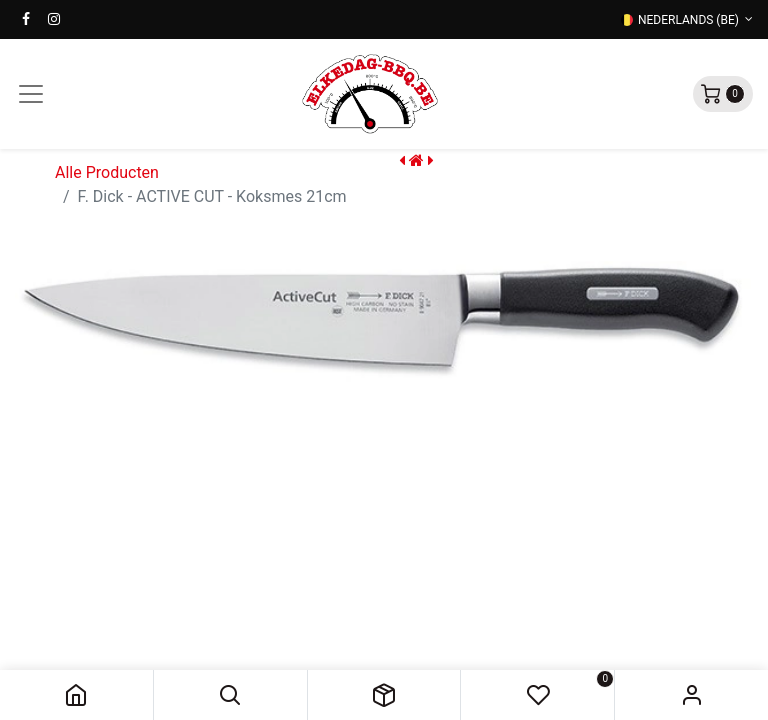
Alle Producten (107, 172)
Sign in (691, 695)
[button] (230, 695)
